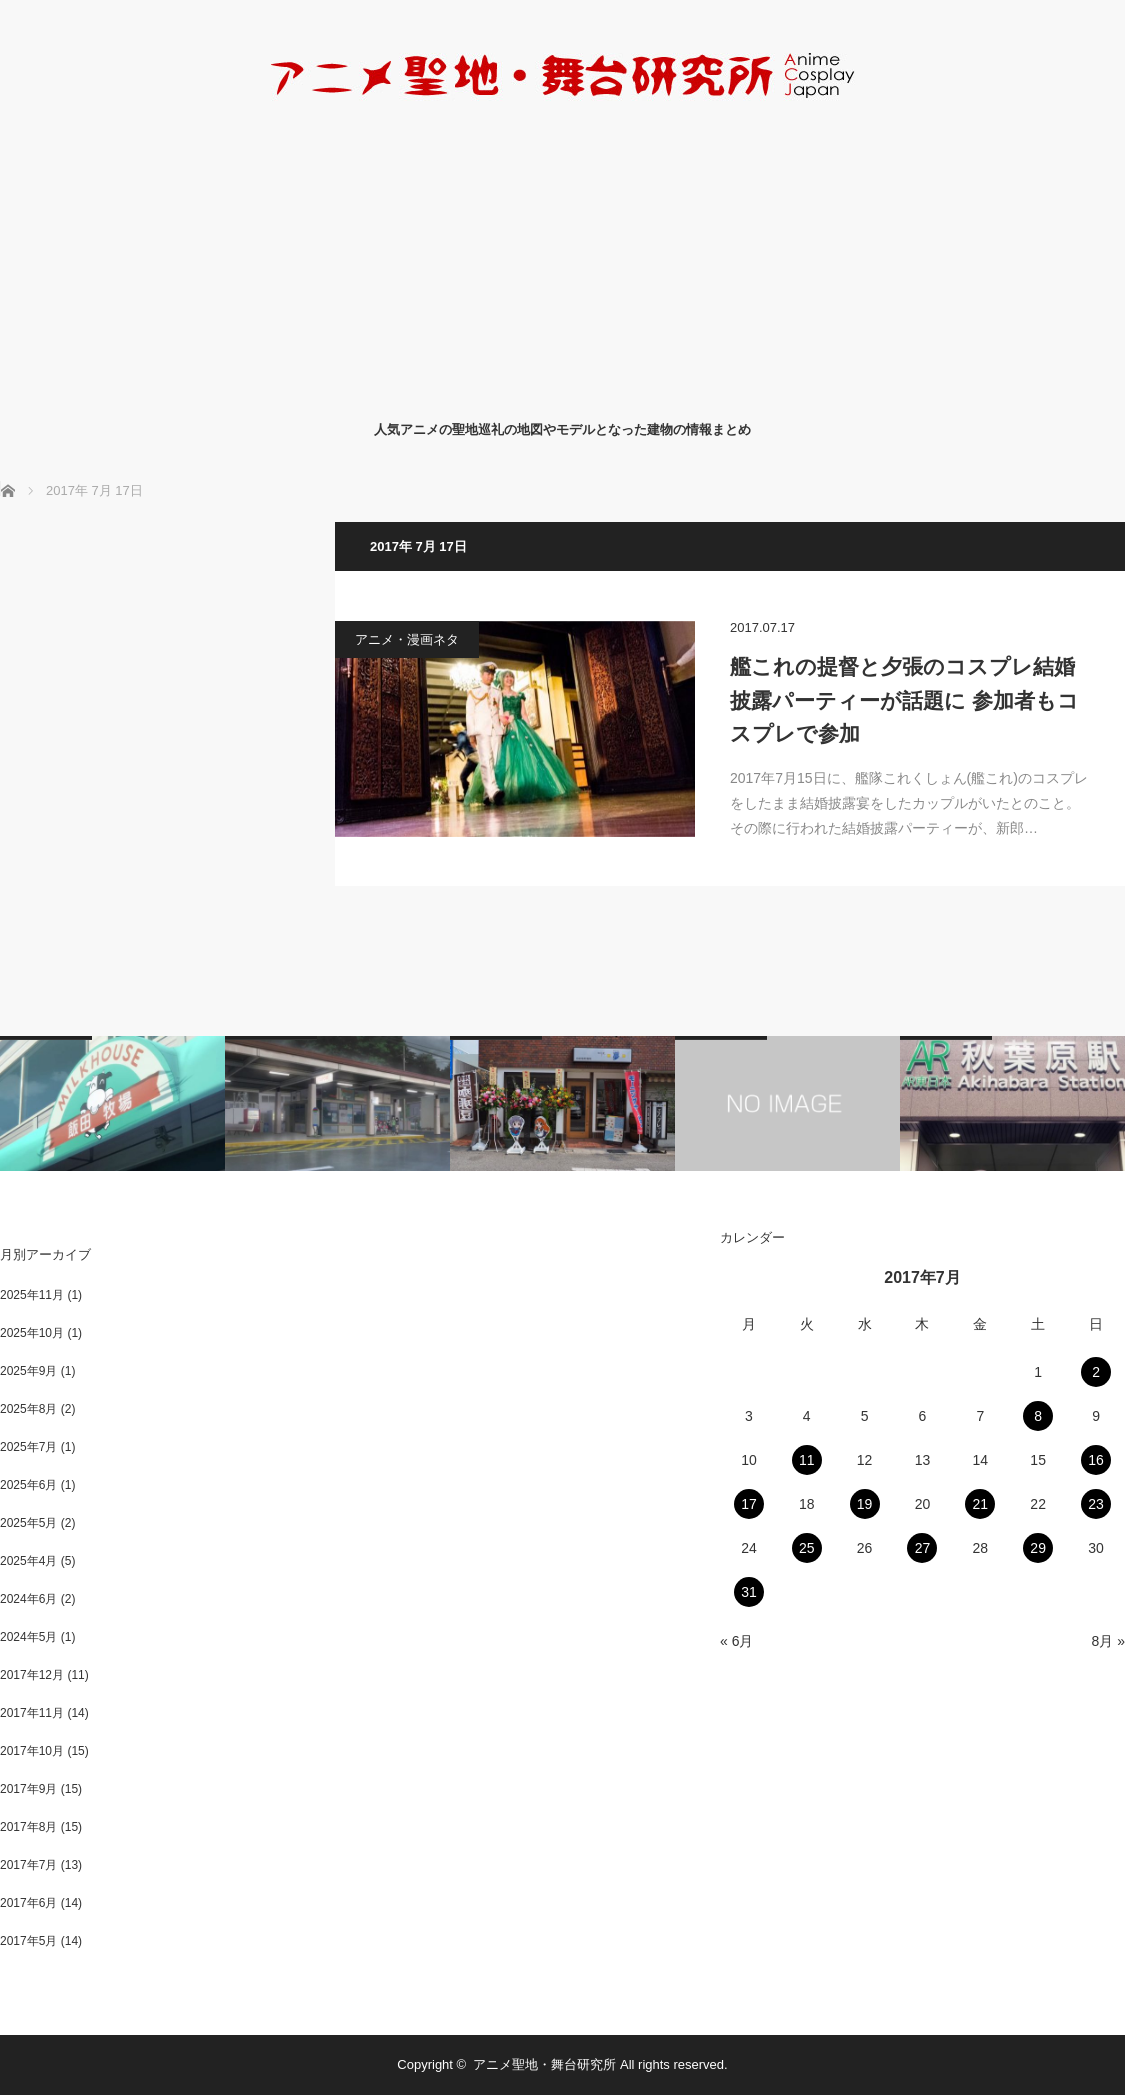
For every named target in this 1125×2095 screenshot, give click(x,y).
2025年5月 (28, 1523)
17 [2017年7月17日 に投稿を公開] (749, 1504)
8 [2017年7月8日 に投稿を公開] (1038, 1416)
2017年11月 (32, 1713)
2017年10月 (32, 1751)
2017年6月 (28, 1903)
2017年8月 (28, 1827)
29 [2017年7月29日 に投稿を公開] (1038, 1548)
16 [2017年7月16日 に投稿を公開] (1096, 1460)
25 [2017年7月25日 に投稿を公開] (807, 1548)
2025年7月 (28, 1447)
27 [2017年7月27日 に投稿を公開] (923, 1548)
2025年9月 (28, 1371)
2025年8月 (28, 1409)
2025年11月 (32, 1295)
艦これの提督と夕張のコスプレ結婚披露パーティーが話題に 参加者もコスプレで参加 (904, 700)
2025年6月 (28, 1485)
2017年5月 (28, 1941)
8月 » (1108, 1641)
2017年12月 (32, 1675)
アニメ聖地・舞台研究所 (544, 2064)
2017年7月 (28, 1865)
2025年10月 (32, 1333)
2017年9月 (28, 1789)
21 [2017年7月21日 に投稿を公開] (981, 1504)
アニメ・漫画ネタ (407, 639)
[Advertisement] (562, 258)
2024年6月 (28, 1599)
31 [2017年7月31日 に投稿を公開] (749, 1592)
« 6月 (736, 1641)
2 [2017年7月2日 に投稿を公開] (1096, 1372)
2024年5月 (28, 1637)
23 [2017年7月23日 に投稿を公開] (1096, 1504)
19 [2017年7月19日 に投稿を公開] (865, 1504)
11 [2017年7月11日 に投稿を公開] (807, 1460)
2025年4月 (28, 1561)
